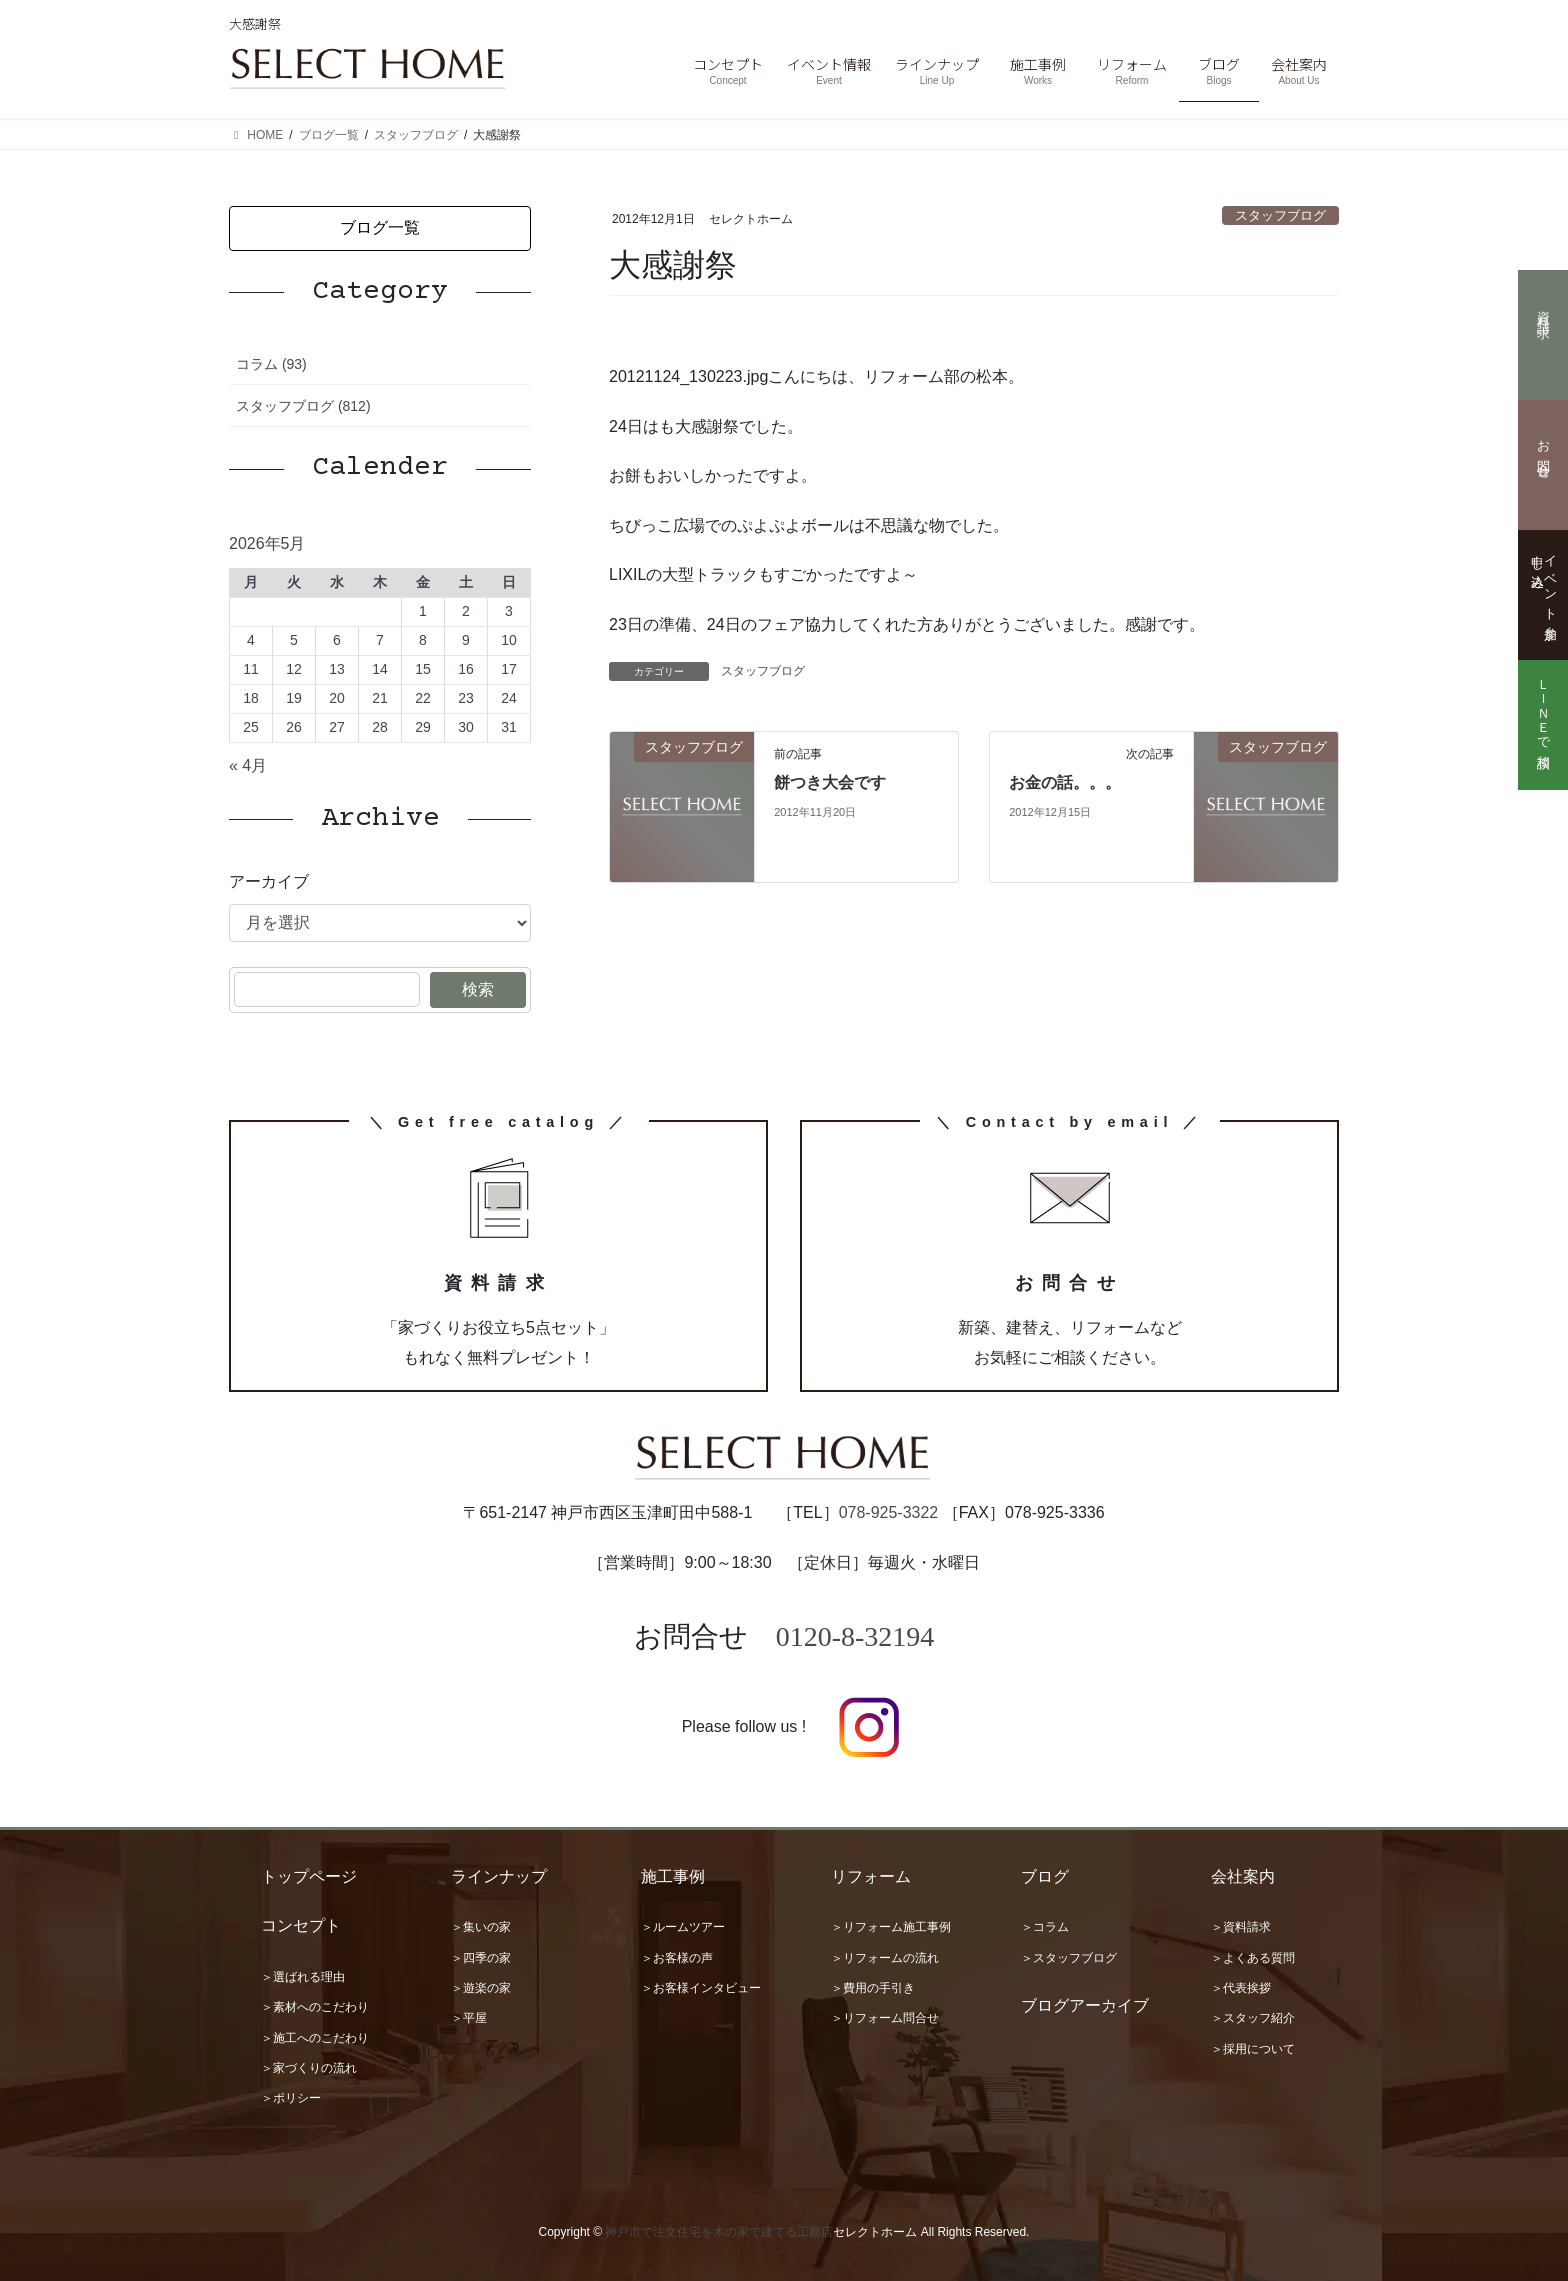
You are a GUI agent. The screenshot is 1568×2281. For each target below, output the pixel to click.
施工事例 (673, 1876)
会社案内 (1243, 1876)
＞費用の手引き (873, 1988)
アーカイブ (269, 881)
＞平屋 (469, 2018)
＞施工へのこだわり (315, 2038)
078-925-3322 (889, 1512)
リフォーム (871, 1876)
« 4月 (248, 765)
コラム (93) (271, 364)
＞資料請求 (1241, 1927)
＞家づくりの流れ (309, 2068)
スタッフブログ (1280, 215)
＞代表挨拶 (1241, 1988)
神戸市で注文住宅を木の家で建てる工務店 (719, 2232)
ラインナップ (499, 1876)
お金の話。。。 (1065, 782)
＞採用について (1253, 2049)
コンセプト (301, 1925)
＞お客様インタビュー (701, 1988)
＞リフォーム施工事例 (891, 1927)
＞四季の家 (481, 1958)
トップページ (309, 1876)
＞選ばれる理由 (303, 1977)
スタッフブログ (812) (303, 406)
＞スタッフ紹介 (1253, 2018)
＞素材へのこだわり (315, 2007)
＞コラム (1045, 1927)
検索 (478, 989)
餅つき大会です (830, 782)
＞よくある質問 (1253, 1958)
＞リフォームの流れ (885, 1958)
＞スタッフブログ (1069, 1958)
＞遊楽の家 (481, 1988)
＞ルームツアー (683, 1927)
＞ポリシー (291, 2098)
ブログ (1045, 1876)
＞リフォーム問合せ (885, 2018)
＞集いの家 (481, 1927)
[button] (380, 228)
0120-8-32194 (855, 1636)
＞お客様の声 (677, 1958)
